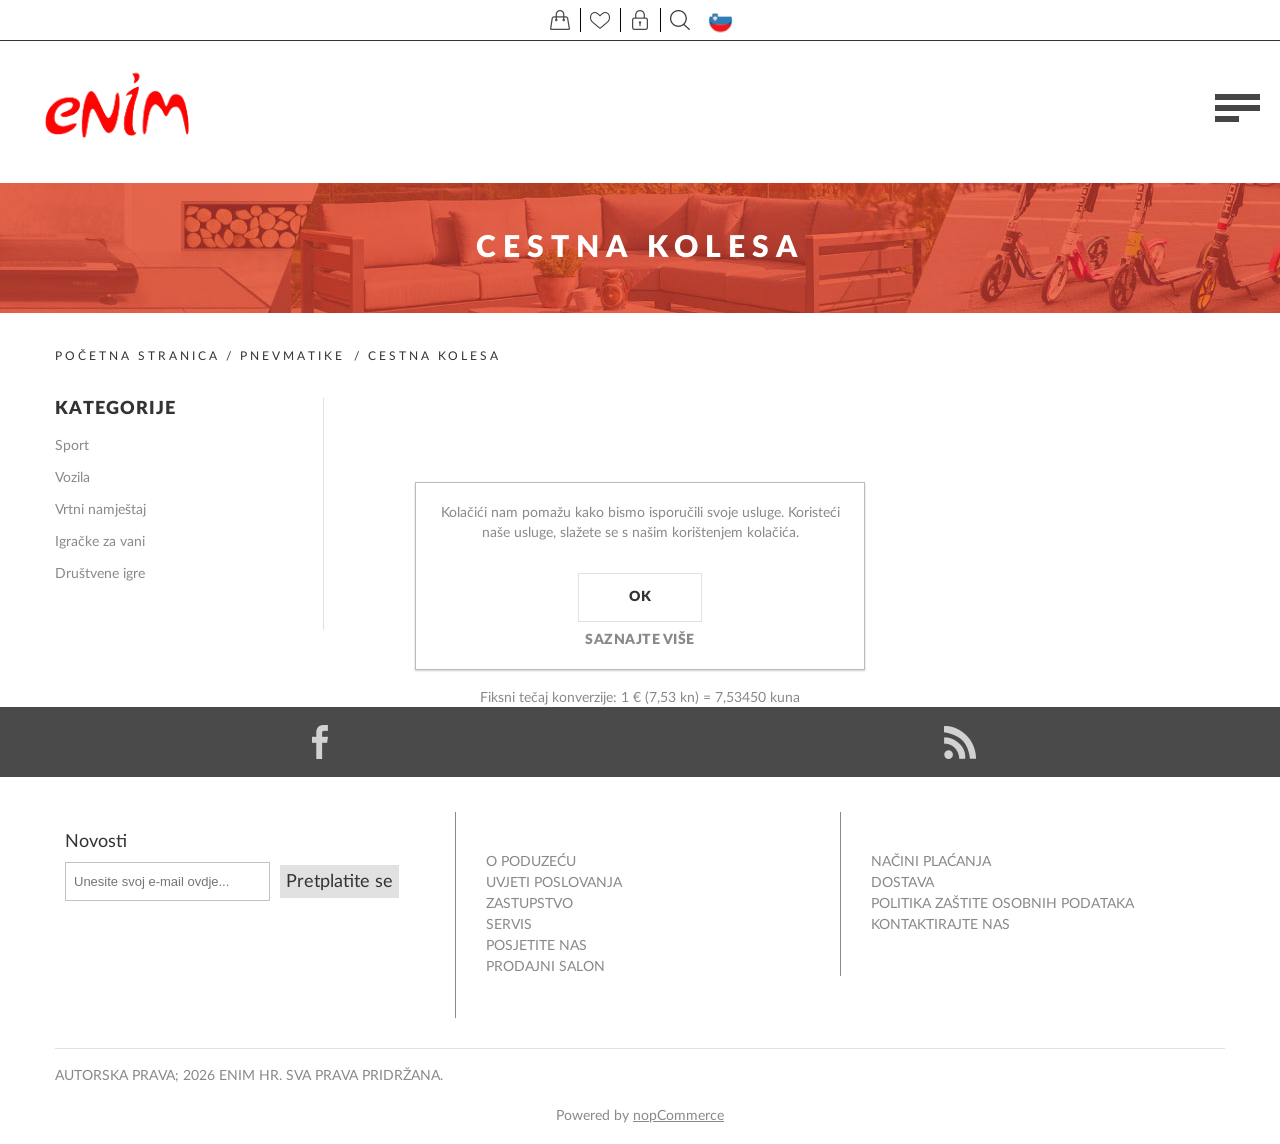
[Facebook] (320, 742)
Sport (72, 446)
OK (640, 597)
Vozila (72, 478)
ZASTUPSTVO (529, 904)
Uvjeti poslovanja (554, 883)
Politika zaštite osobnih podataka (1002, 904)
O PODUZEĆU (531, 862)
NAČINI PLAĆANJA (931, 862)
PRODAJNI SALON (545, 967)
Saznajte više (640, 640)
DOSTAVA (902, 883)
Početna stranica (137, 356)
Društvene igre (100, 574)
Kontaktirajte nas (940, 925)
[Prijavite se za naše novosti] (167, 881)
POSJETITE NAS (536, 946)
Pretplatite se (339, 882)
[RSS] (960, 742)
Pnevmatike (292, 356)
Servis (509, 925)
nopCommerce (678, 1116)
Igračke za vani (100, 542)
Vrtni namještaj (100, 510)
